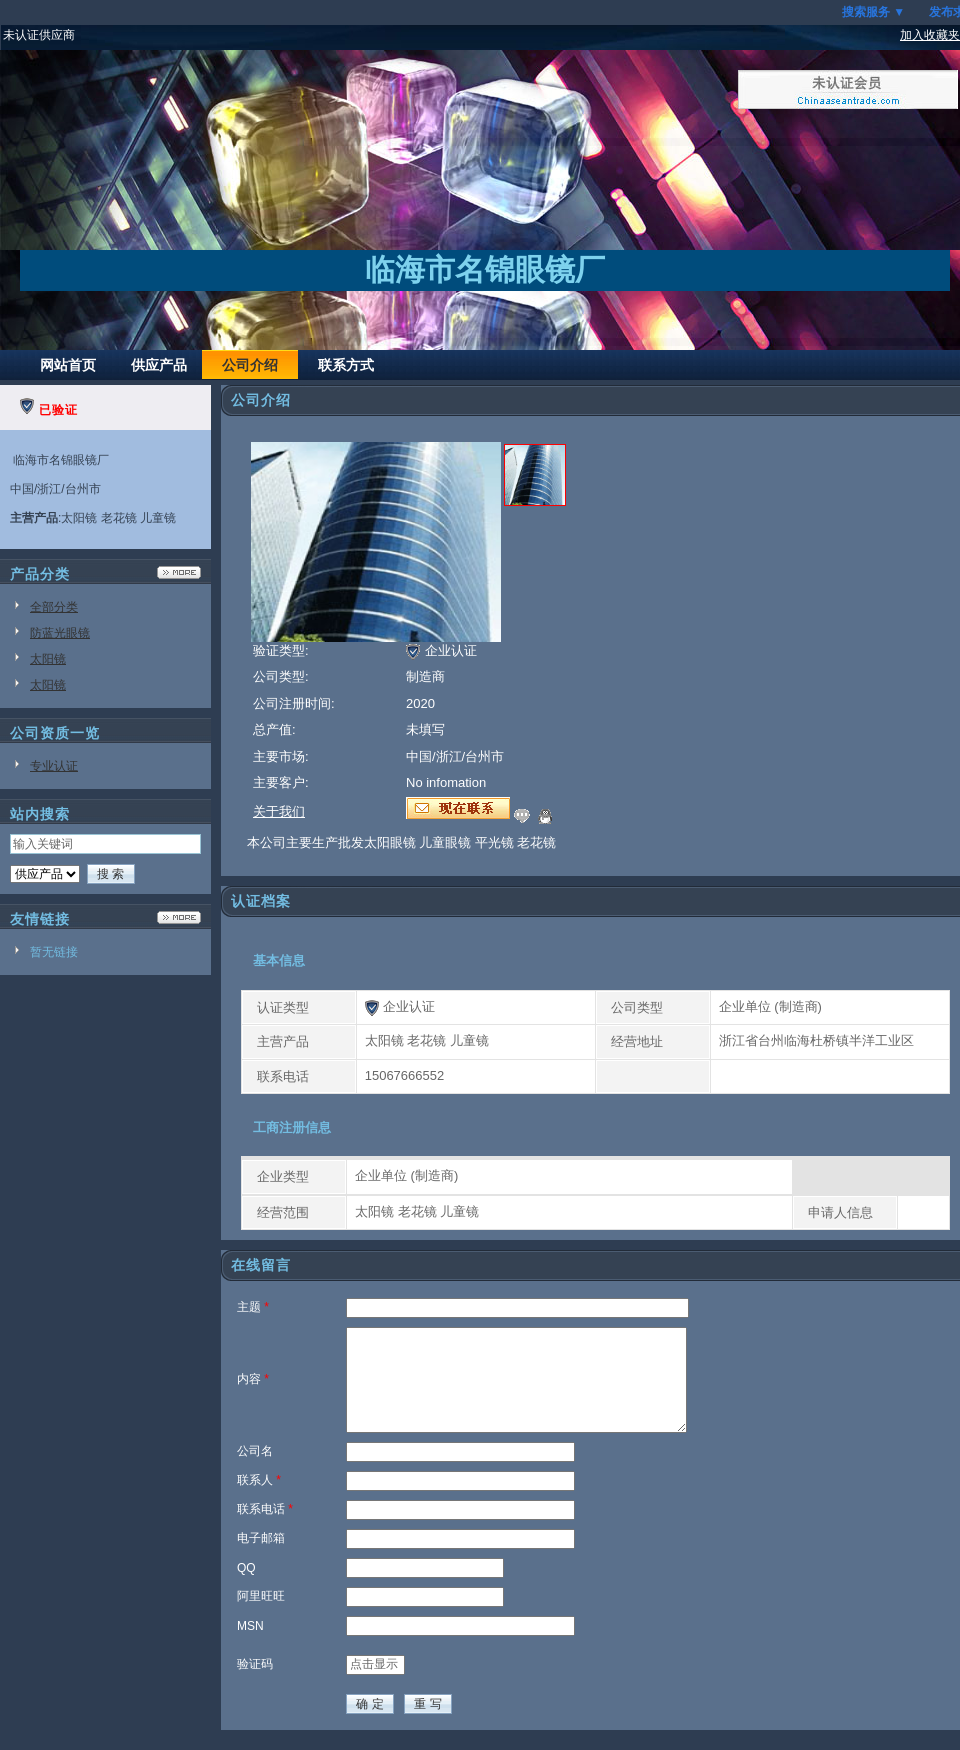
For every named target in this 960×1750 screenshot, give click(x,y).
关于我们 (279, 811)
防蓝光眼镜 (60, 633)
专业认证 (54, 766)
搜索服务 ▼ (873, 12)
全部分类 (54, 607)
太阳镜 (48, 659)
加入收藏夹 (930, 35)
